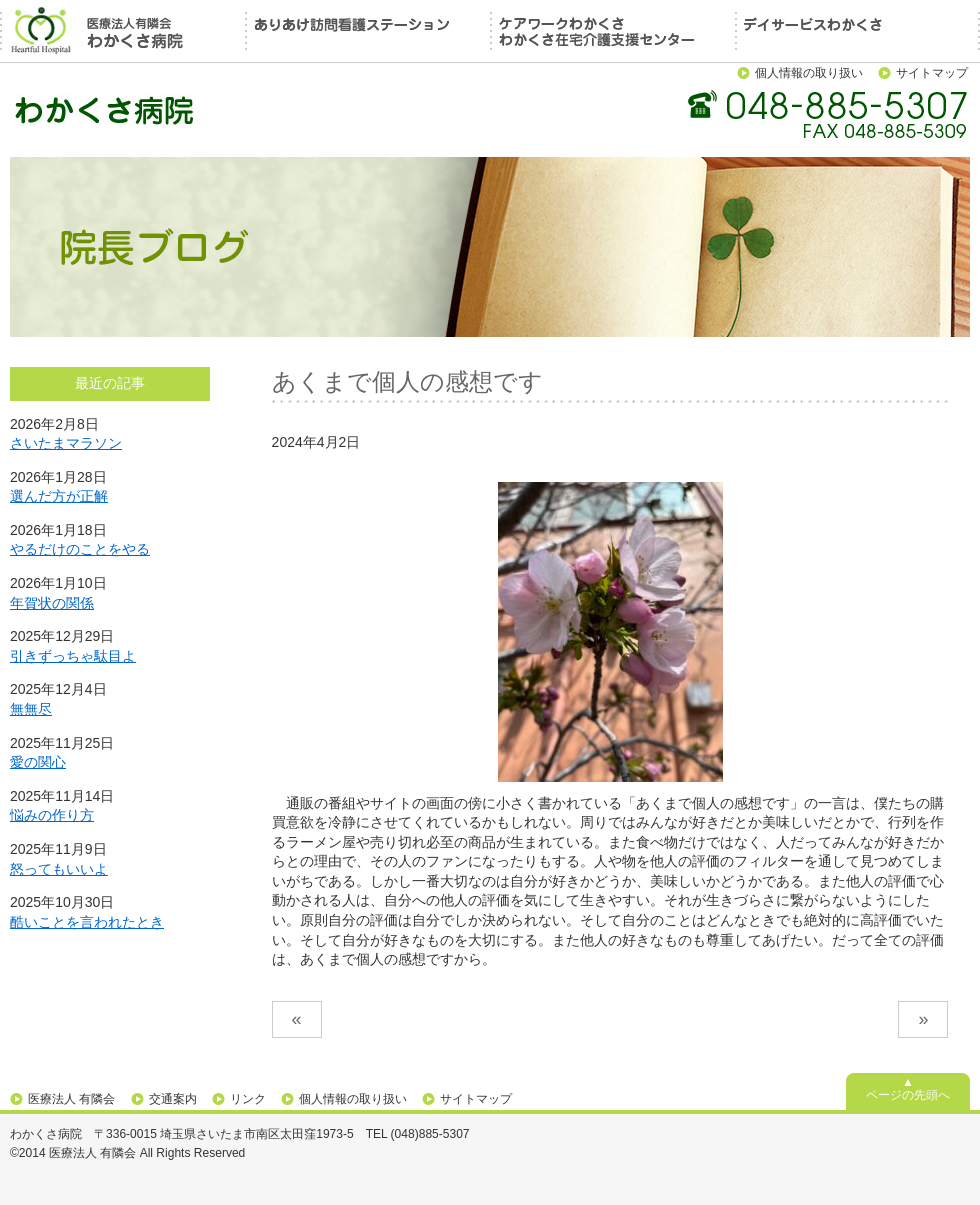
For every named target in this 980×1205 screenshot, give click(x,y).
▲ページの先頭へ (908, 1088)
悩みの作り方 (52, 815)
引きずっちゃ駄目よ (73, 656)
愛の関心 (38, 762)
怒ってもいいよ (59, 869)
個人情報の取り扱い (809, 73)
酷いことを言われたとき (87, 922)
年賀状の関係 (52, 603)
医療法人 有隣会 (71, 1099)
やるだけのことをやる (80, 549)
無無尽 (31, 709)
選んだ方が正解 (59, 496)
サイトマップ (932, 73)
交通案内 (173, 1099)
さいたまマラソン (66, 443)
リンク (248, 1099)
